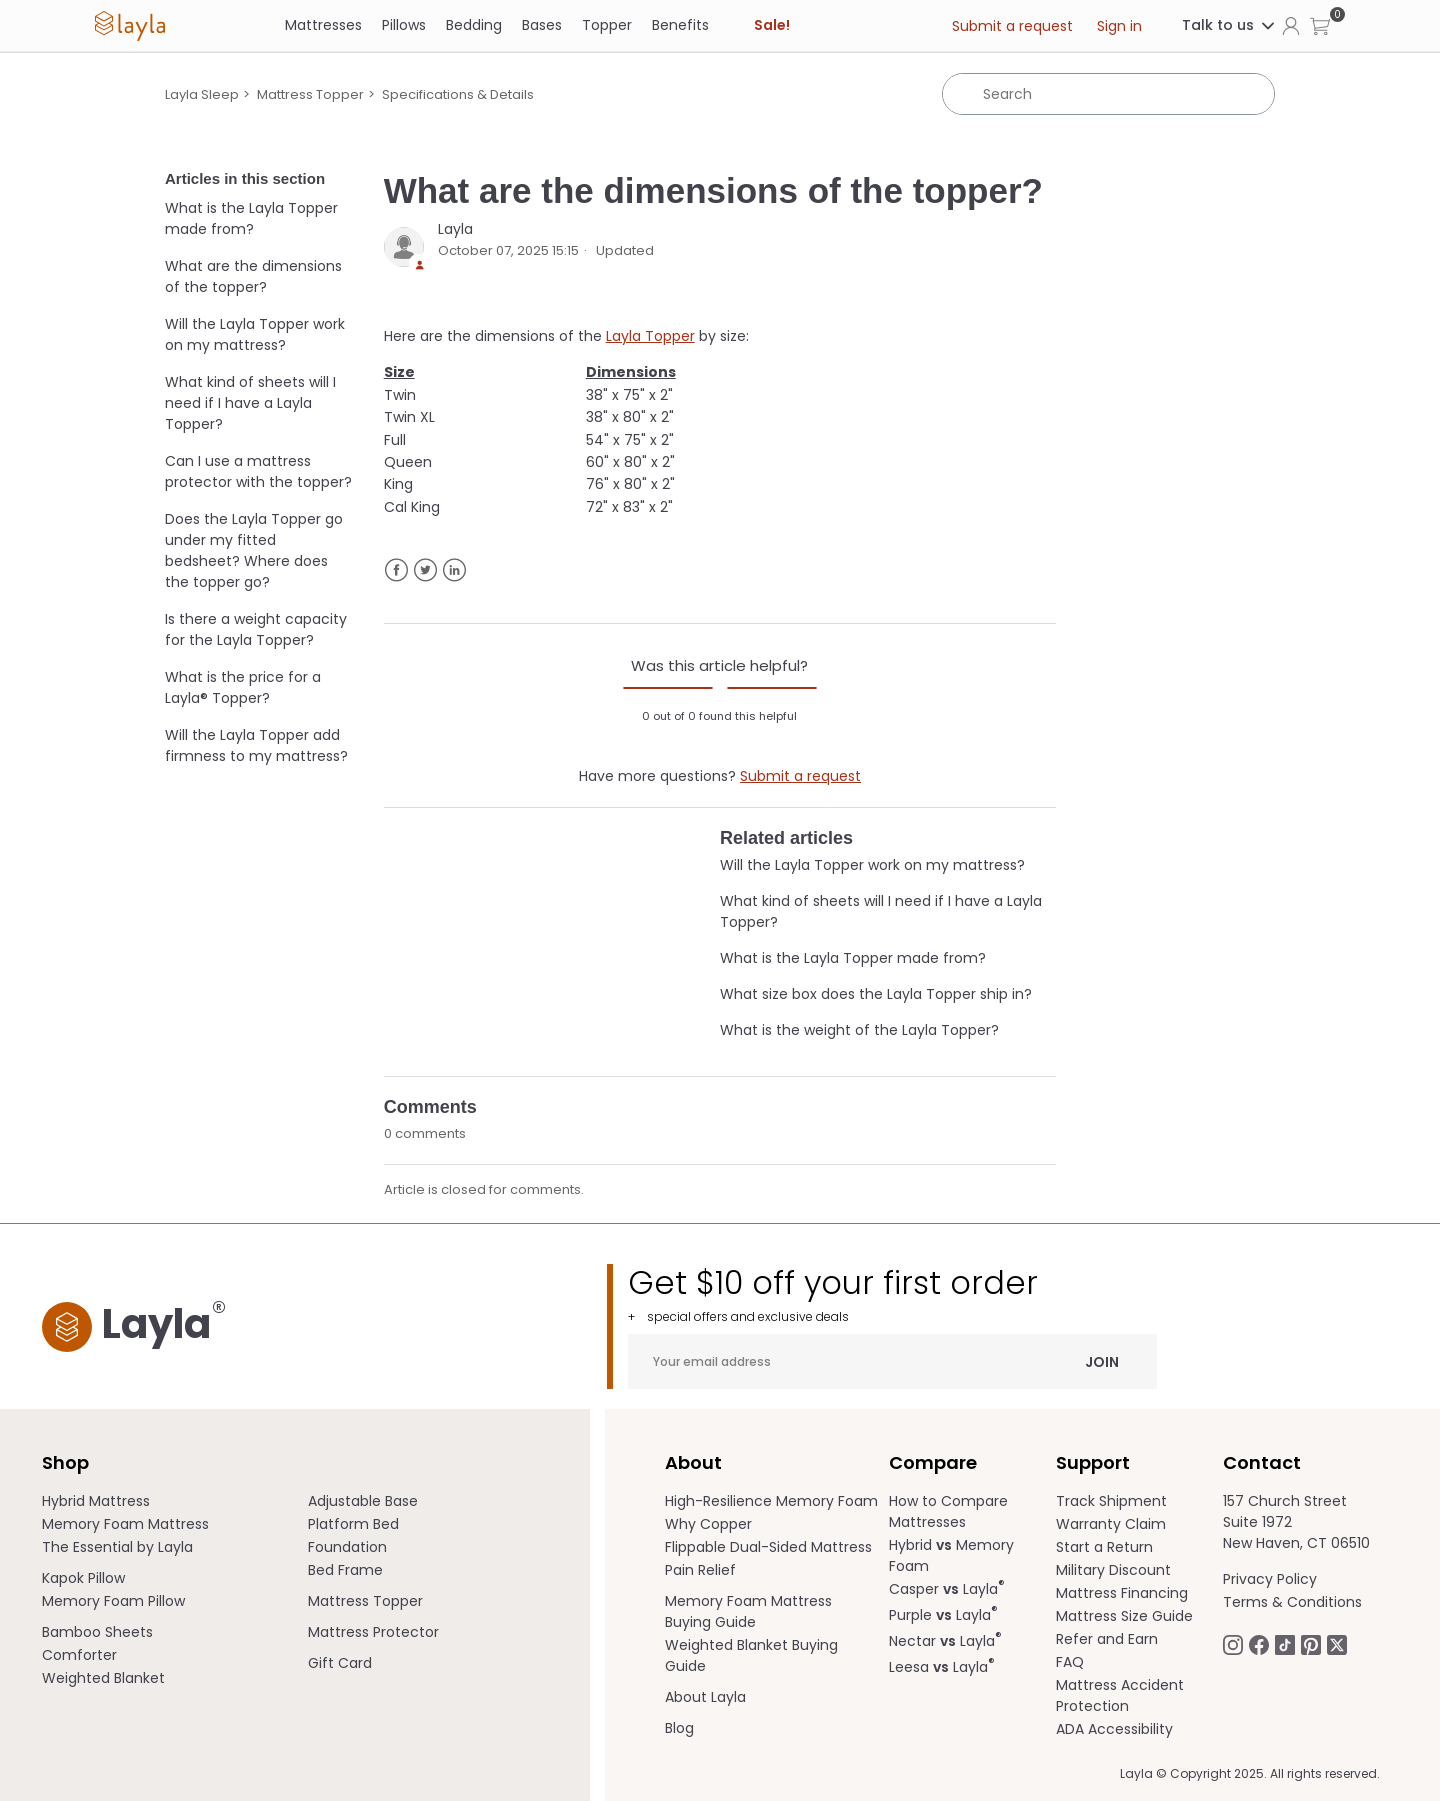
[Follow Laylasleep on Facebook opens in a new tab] (1259, 1643)
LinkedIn (454, 570)
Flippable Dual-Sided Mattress (768, 1547)
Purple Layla (943, 1615)
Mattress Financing (1122, 1593)
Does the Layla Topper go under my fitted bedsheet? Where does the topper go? (254, 550)
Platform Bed (353, 1524)
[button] (1320, 25)
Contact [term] (1262, 1462)
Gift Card (340, 1663)
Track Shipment (1111, 1501)
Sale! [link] (772, 25)
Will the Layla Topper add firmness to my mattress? (256, 745)
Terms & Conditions (1292, 1602)
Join (1102, 1361)
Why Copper (708, 1524)
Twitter (425, 570)
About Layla (705, 1697)
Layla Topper (650, 336)
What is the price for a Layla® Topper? (243, 687)
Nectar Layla (945, 1641)
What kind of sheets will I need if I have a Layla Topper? (250, 403)
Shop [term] (65, 1462)
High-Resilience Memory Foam (771, 1501)
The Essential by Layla (117, 1547)
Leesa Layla (942, 1667)
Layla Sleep (202, 94)
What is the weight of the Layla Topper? (859, 1030)
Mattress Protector (373, 1632)
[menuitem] (175, 1501)
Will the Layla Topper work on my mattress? (255, 334)
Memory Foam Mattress (125, 1524)
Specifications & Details (458, 94)
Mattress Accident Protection (1120, 1695)
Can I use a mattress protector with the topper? (258, 471)
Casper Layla (947, 1589)
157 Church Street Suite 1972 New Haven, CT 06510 (1296, 1522)
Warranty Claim (1111, 1524)
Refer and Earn (1107, 1639)
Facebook (396, 570)
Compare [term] (933, 1462)
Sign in (1119, 26)
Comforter (79, 1655)
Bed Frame (345, 1570)
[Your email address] (892, 1361)
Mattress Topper (310, 94)
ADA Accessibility (1114, 1729)
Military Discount (1113, 1570)
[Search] (1108, 94)
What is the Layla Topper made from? (251, 218)
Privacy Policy (1270, 1579)
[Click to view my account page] (1291, 25)
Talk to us (1229, 25)
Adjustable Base (363, 1501)
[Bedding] (474, 25)
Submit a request (1012, 26)
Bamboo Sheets (97, 1632)
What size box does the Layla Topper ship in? (876, 994)
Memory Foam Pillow (113, 1601)
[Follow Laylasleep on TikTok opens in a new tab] (1285, 1643)
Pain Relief (700, 1570)
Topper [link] (607, 25)
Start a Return (1104, 1547)
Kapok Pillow (83, 1578)
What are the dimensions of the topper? (253, 276)
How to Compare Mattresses (948, 1511)
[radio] (668, 688)
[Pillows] (404, 25)
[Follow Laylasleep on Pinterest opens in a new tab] (1311, 1643)
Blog (679, 1728)
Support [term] (1093, 1462)
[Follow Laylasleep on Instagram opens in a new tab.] (1233, 1643)
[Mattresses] (323, 25)
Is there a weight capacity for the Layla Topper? (256, 629)
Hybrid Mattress (96, 1501)
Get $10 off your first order (892, 1294)
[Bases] (542, 25)
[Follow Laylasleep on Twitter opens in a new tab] (1337, 1643)
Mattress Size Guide (1124, 1616)
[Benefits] (680, 25)
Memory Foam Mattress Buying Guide (748, 1611)
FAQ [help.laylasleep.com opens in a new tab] (1070, 1662)
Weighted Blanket (103, 1678)
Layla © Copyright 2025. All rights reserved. (1250, 1773)
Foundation (347, 1547)
